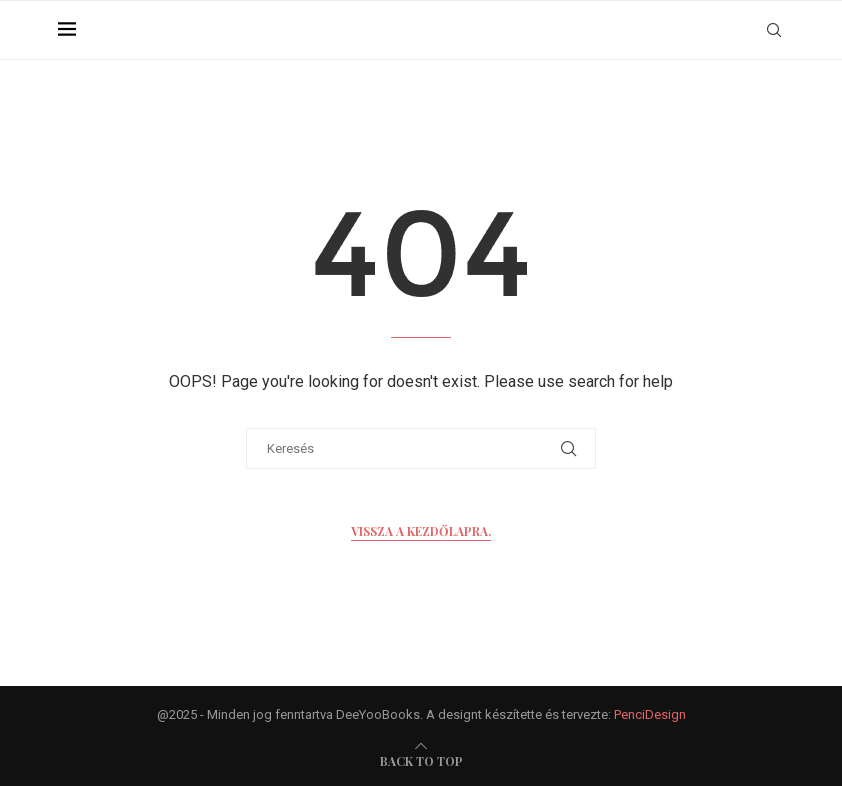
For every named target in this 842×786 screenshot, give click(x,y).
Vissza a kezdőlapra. (421, 531)
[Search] (774, 30)
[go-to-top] (421, 761)
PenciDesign (650, 714)
